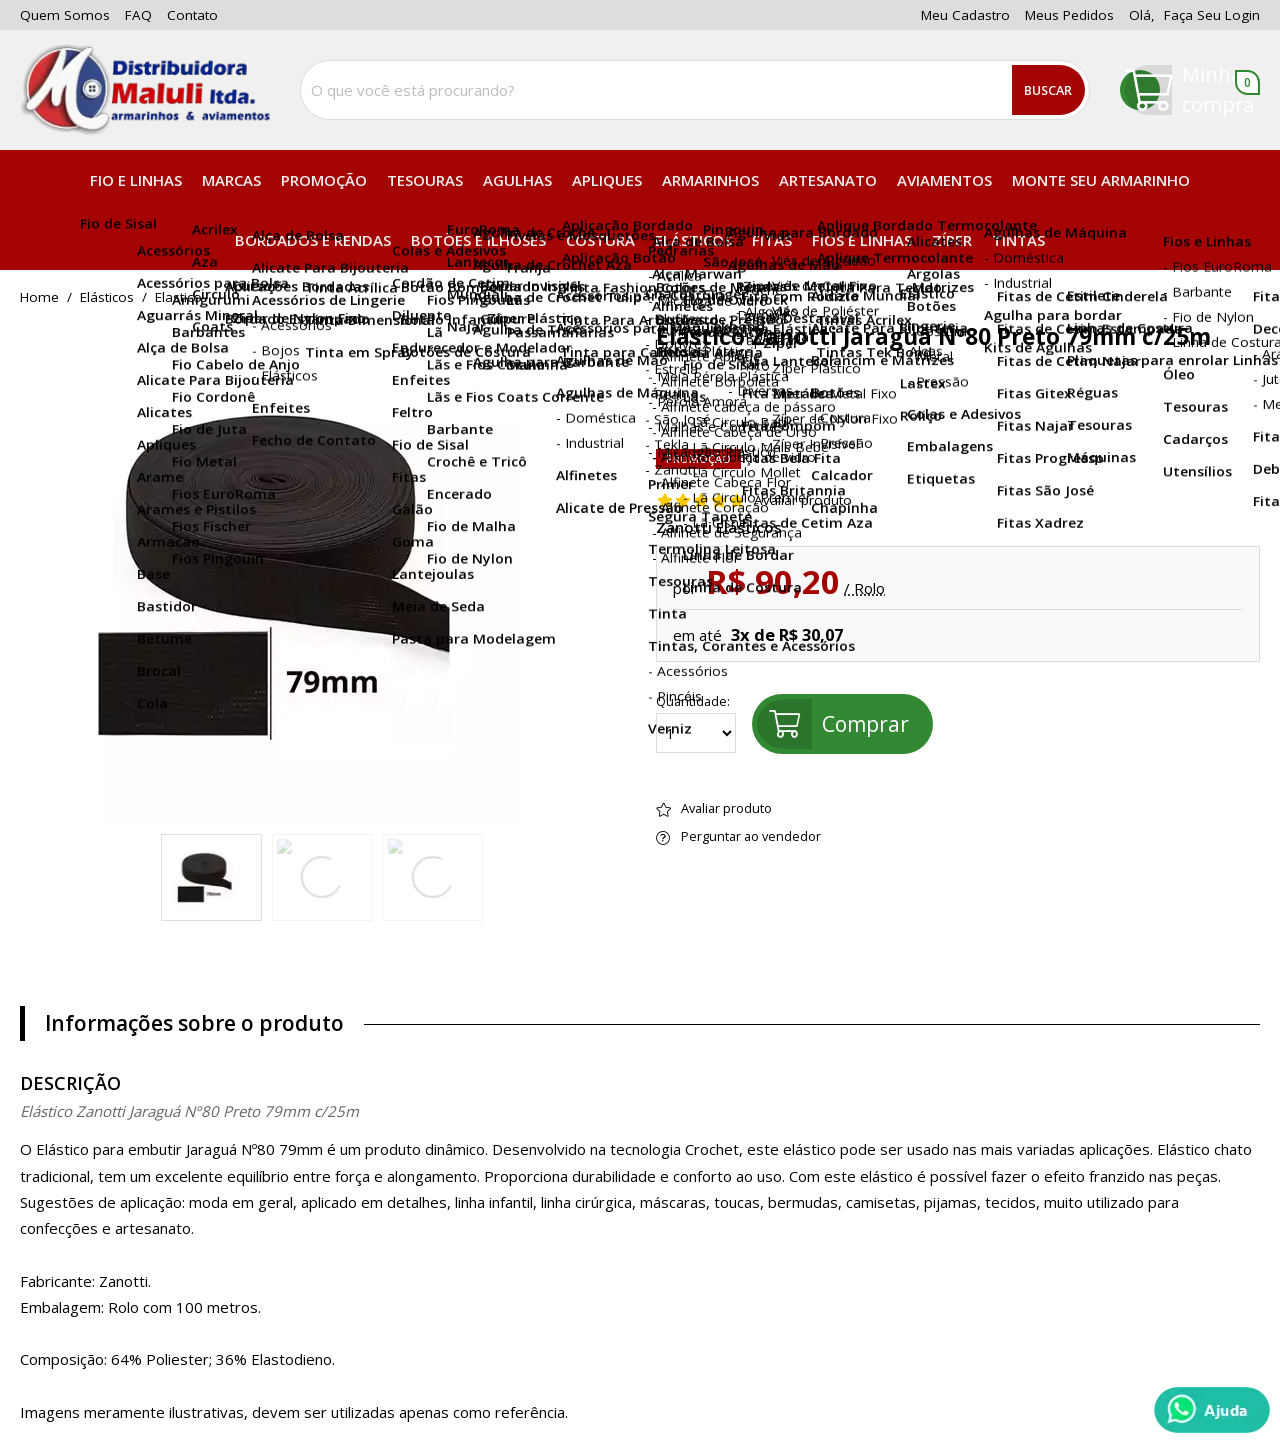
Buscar (1048, 90)
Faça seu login (1212, 15)
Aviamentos (944, 180)
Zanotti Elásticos (719, 527)
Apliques (607, 180)
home (39, 298)
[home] (145, 90)
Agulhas (517, 180)
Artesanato (828, 180)
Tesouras (425, 180)
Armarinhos (710, 180)
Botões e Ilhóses (478, 240)
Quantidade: (696, 724)
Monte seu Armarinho (1101, 180)
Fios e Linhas (862, 240)
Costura (600, 240)
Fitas (772, 240)
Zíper (952, 240)
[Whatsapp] (1212, 1410)
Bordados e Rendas (313, 240)
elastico (178, 298)
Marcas (231, 180)
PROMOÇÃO (324, 180)
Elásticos (693, 240)
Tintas (1018, 240)
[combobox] (695, 90)
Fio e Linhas (136, 180)
